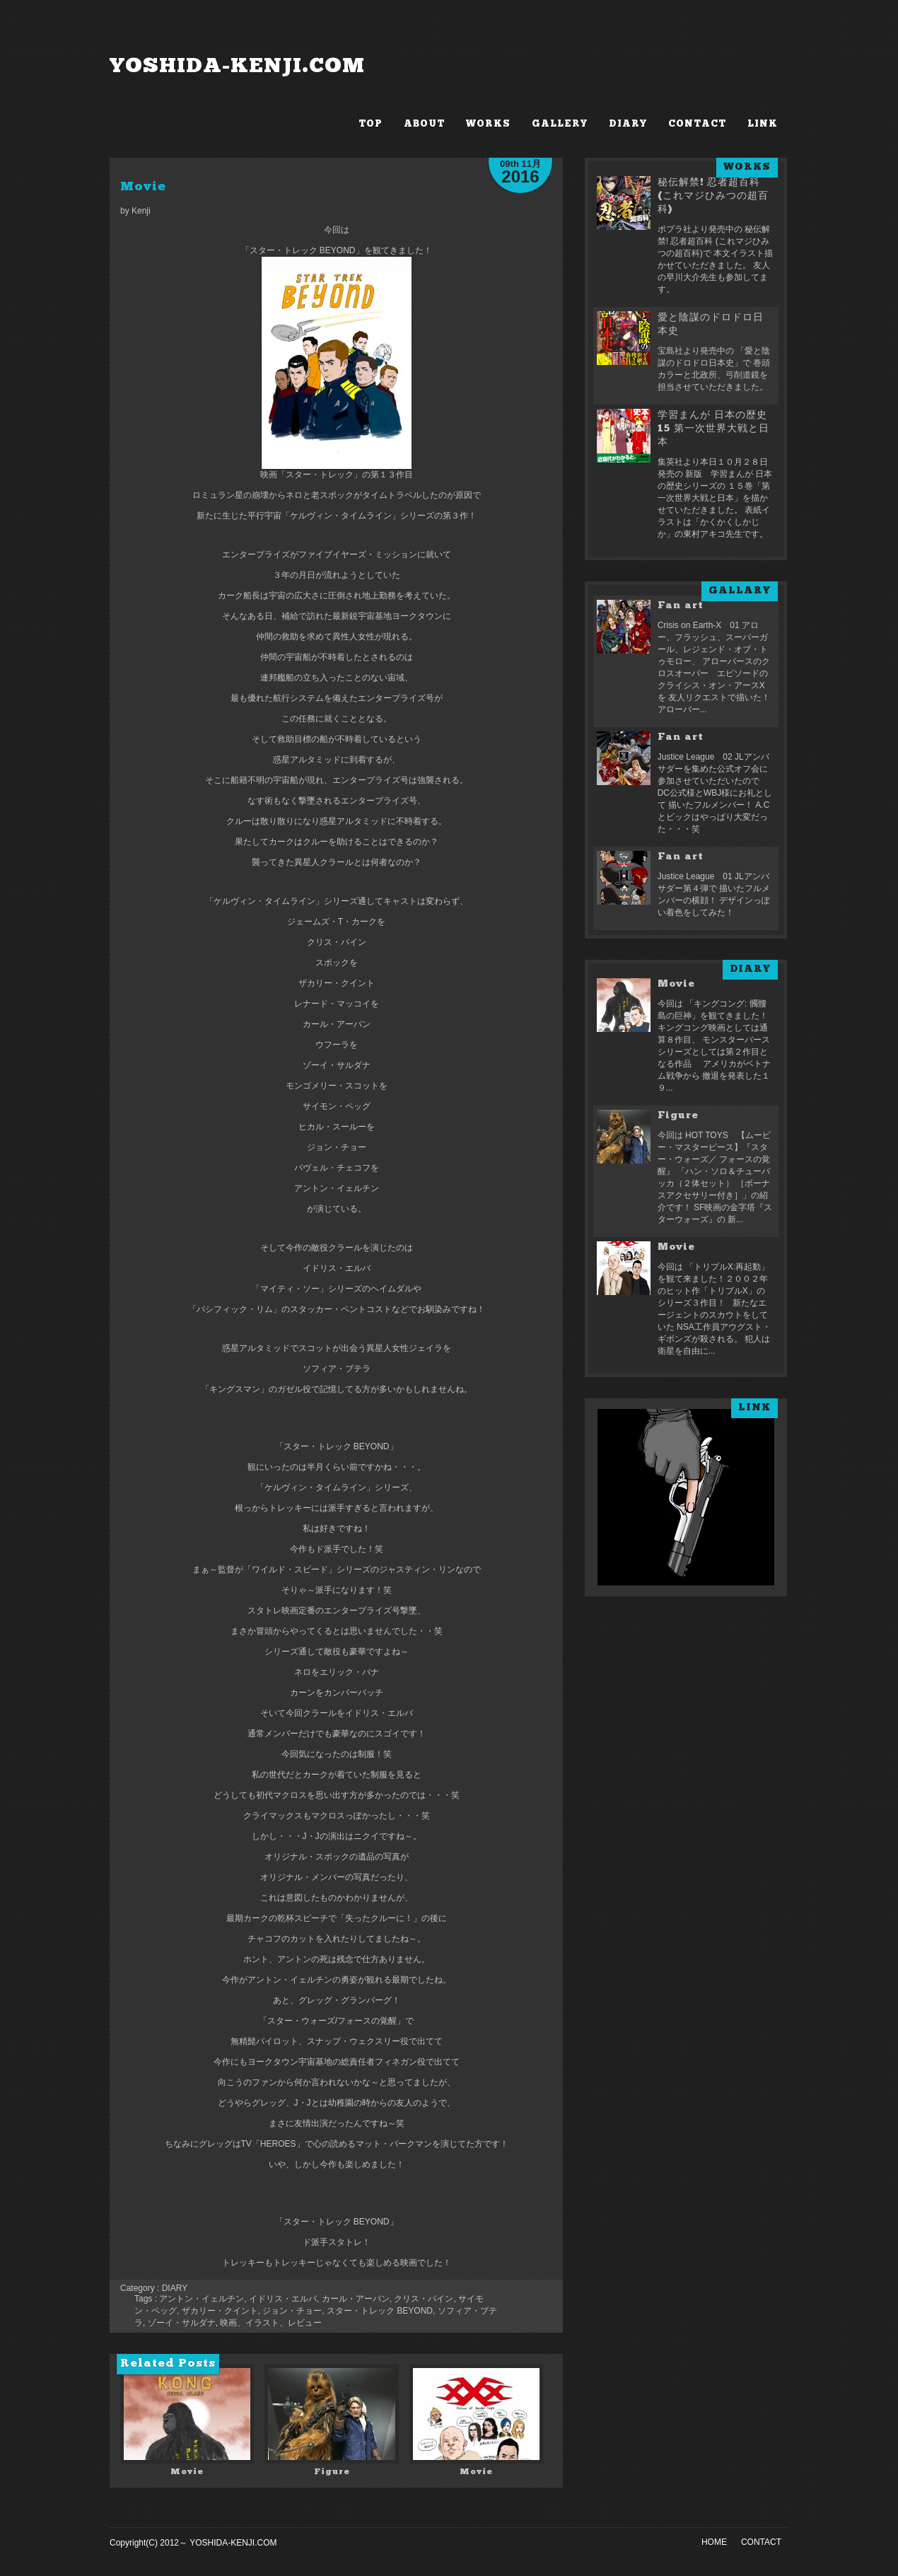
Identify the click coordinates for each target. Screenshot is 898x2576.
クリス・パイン (423, 2299)
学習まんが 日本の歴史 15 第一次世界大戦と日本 (713, 429)
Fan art (681, 606)
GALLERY (560, 124)
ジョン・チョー (292, 2311)
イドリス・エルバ (283, 2299)
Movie (143, 187)
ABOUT (424, 124)
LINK (762, 124)
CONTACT (697, 124)
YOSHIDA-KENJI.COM (237, 67)
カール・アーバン (356, 2299)
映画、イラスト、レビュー (271, 2323)
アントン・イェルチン (201, 2299)
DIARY (628, 124)
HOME (714, 2542)
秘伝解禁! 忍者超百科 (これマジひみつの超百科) (713, 196)
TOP (370, 124)
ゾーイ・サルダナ (182, 2323)
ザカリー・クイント (220, 2311)
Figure (332, 2472)
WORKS (488, 124)
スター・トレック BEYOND (380, 2311)
